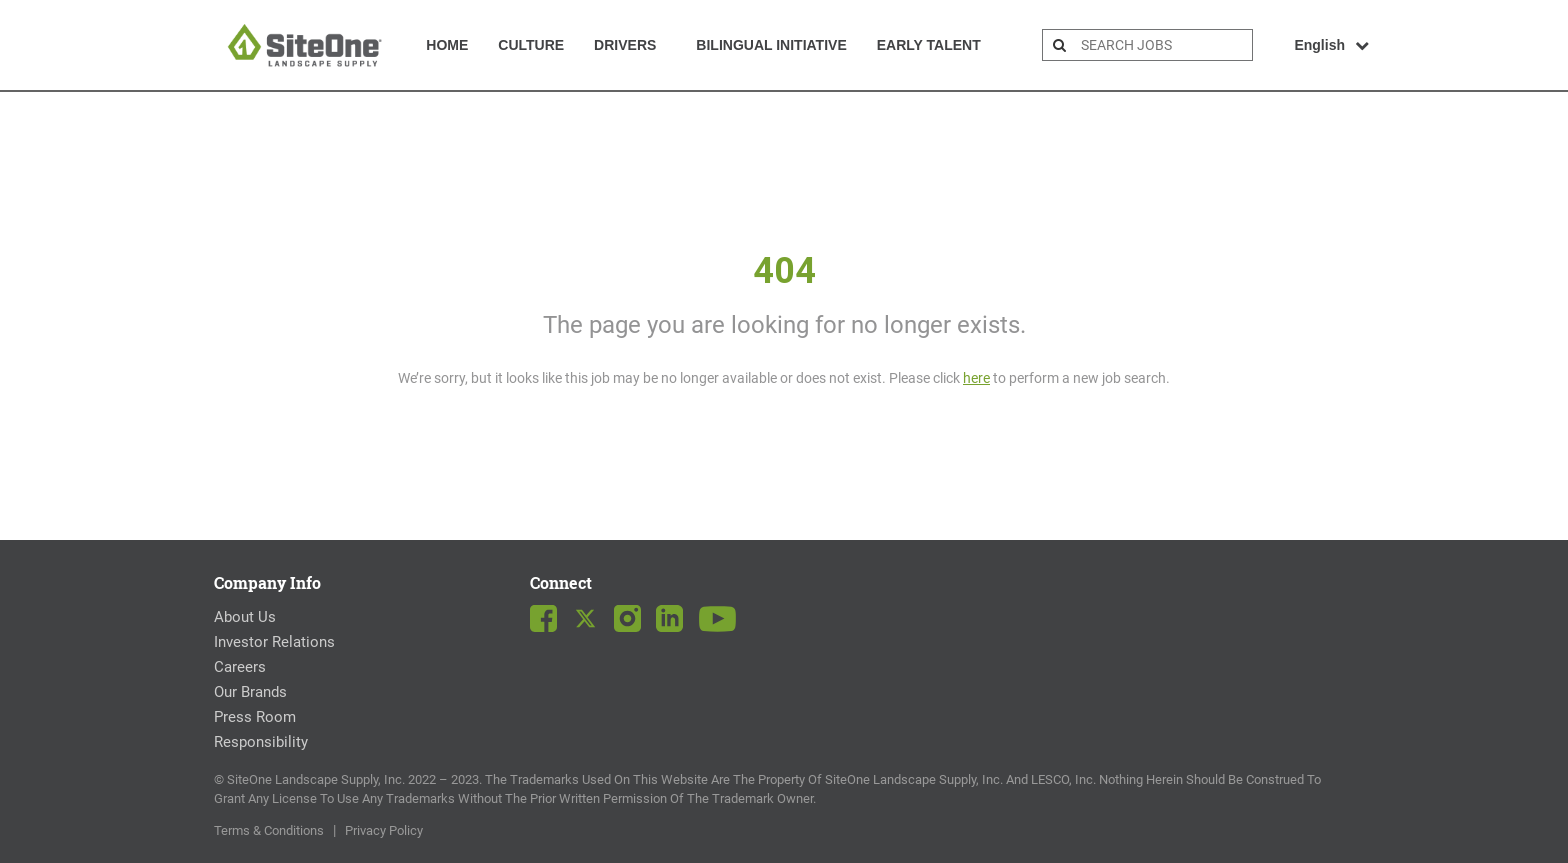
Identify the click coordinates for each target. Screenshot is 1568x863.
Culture (531, 45)
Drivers (625, 45)
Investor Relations (274, 642)
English (1331, 45)
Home (447, 45)
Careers (240, 667)
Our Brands (250, 692)
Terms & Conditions (269, 830)
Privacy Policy (384, 830)
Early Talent (929, 45)
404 (784, 271)
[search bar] (1164, 45)
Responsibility (261, 742)
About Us (245, 617)
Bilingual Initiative (771, 45)
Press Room (255, 717)
